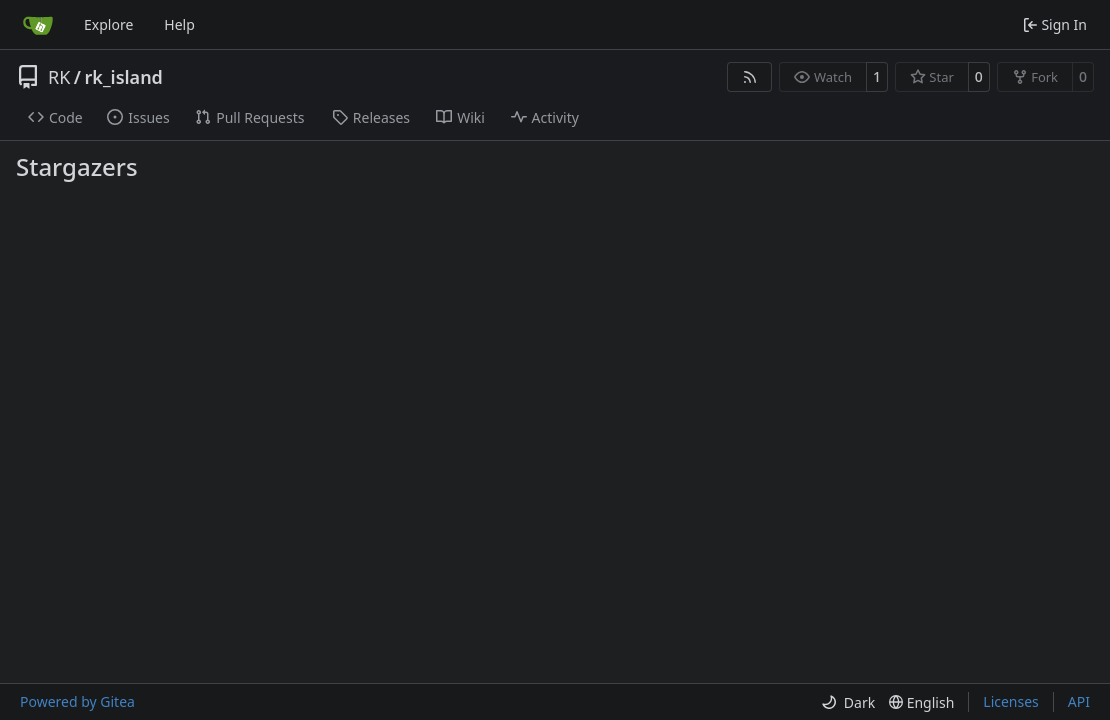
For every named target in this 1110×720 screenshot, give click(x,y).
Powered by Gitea (77, 701)
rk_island (124, 77)
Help (179, 24)
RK (59, 77)
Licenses (1011, 701)
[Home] (38, 25)
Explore (108, 24)
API (1079, 701)
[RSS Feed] (750, 77)
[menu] (848, 702)
